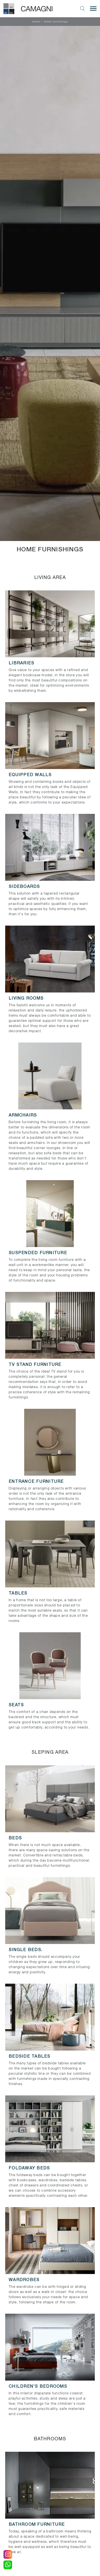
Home (36, 22)
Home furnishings (56, 22)
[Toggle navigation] (93, 8)
